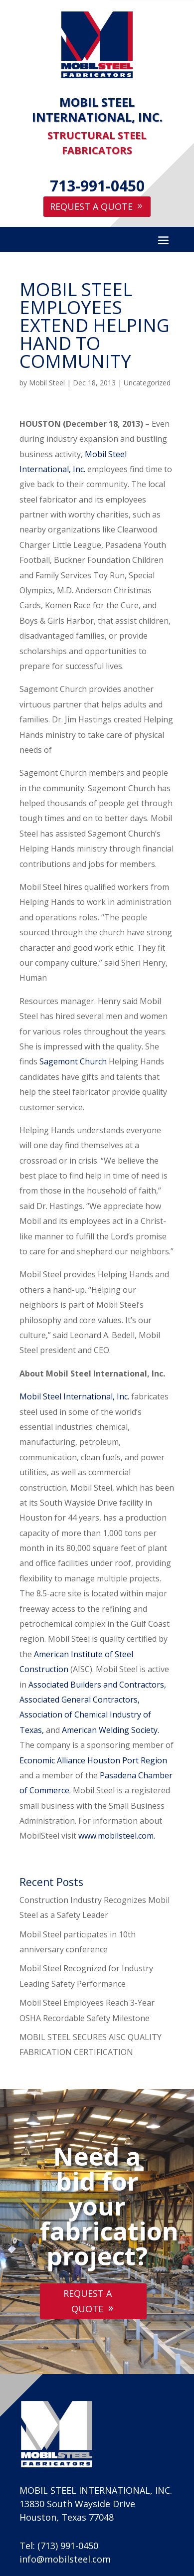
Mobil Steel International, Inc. (75, 1396)
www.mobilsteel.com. (116, 1835)
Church (94, 1061)
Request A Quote (91, 206)
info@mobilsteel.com (65, 2559)
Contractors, (142, 1684)
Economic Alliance (52, 1760)
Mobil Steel (47, 382)
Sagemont (58, 1061)
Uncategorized (147, 382)
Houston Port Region (127, 1760)
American (51, 1654)
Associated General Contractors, (79, 1699)
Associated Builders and (72, 1684)
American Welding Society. (110, 1729)
